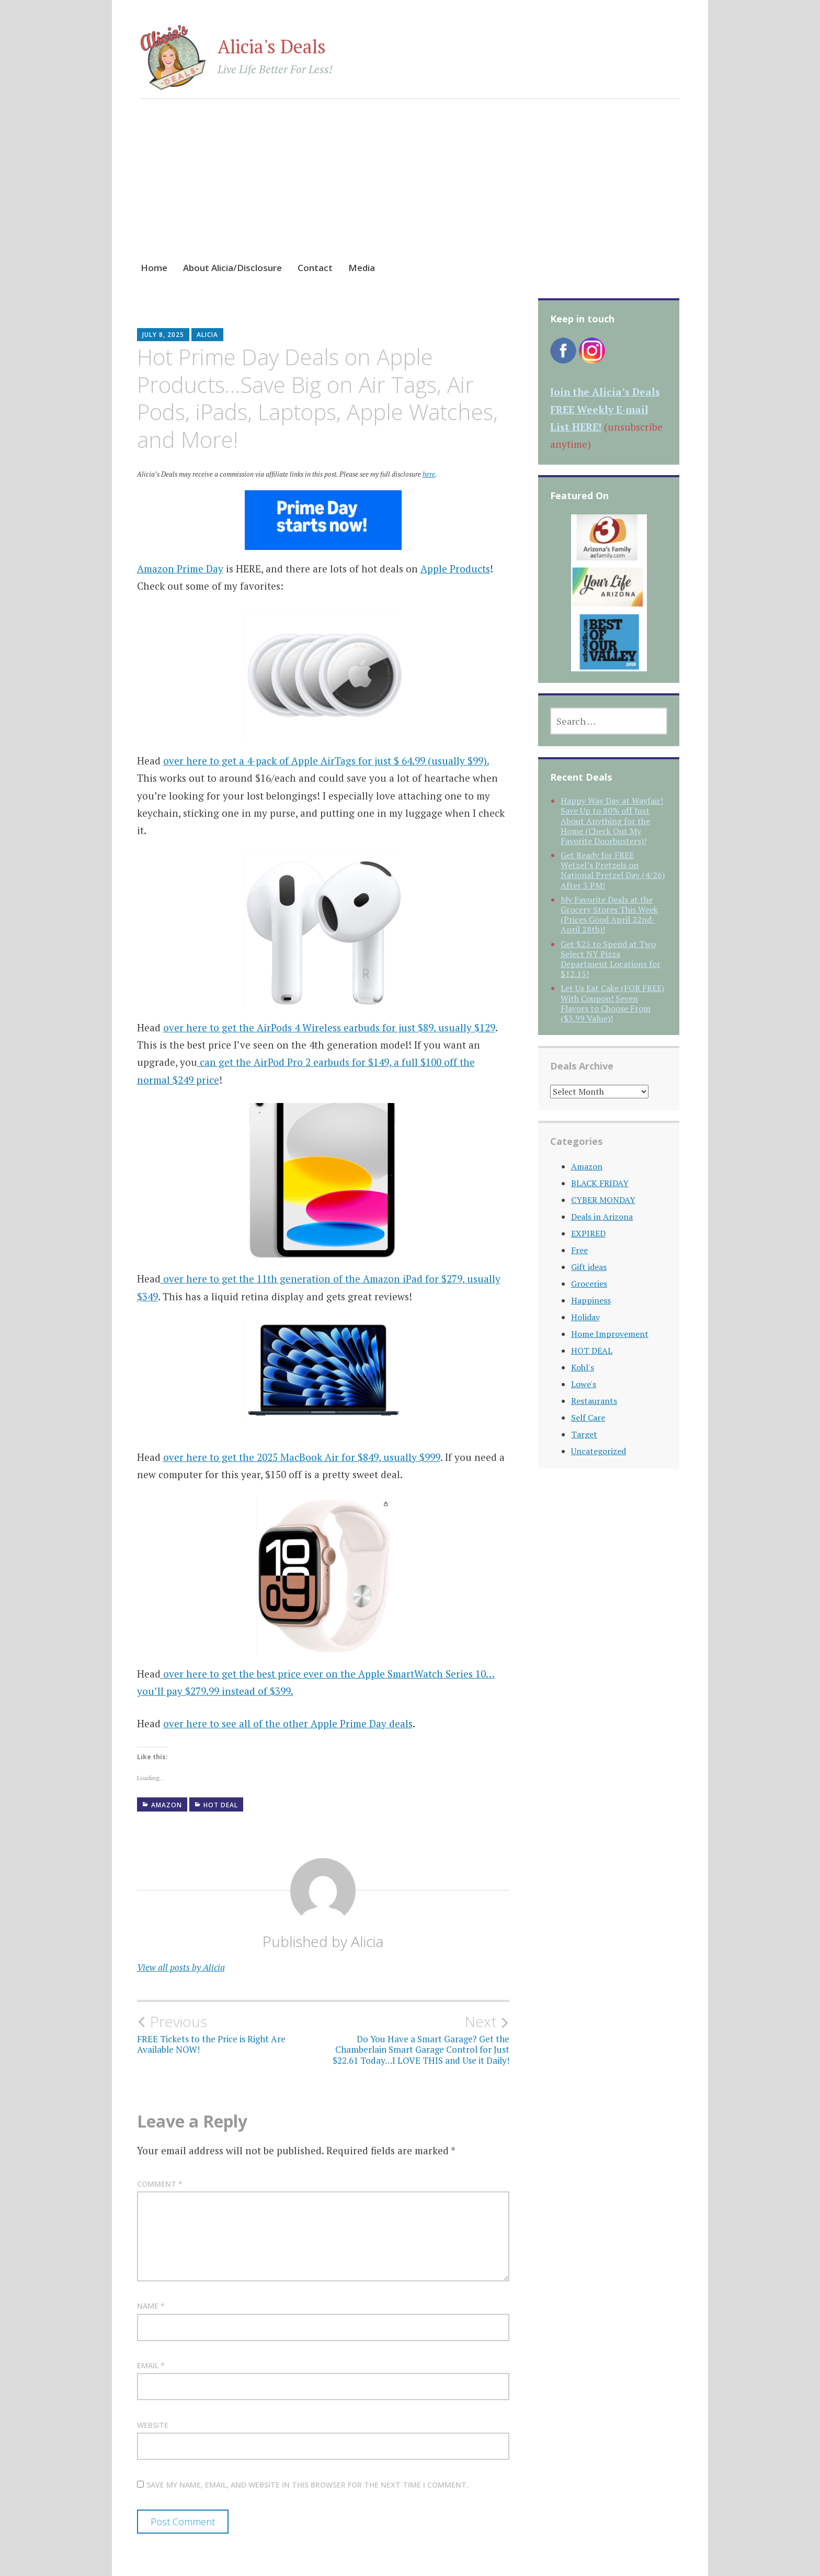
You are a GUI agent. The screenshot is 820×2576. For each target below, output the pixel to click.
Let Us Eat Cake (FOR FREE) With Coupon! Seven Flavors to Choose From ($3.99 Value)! (612, 1003)
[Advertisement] (410, 190)
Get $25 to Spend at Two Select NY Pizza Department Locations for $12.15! (610, 959)
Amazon (166, 1805)
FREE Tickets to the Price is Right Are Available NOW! (230, 2034)
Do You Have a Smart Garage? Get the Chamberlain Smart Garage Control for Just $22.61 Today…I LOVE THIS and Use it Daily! (416, 2039)
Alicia (207, 334)
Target (584, 1434)
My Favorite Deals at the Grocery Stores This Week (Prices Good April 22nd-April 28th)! (609, 915)
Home (154, 268)
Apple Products (455, 568)
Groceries (589, 1283)
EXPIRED (588, 1233)
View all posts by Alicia (181, 1967)
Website (152, 2425)
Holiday (585, 1317)
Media (361, 268)
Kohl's (582, 1367)
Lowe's (583, 1384)
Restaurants (594, 1401)
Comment (160, 2184)
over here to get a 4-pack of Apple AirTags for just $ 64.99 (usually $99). (326, 760)
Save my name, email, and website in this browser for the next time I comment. (307, 2485)
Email (151, 2365)
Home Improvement (609, 1334)
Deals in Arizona (602, 1216)
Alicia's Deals (272, 46)
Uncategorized (598, 1451)
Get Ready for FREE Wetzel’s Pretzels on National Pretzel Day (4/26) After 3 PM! (613, 870)
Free (579, 1250)
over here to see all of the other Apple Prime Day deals (288, 1723)
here (429, 474)
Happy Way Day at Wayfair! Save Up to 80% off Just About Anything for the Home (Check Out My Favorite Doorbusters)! (612, 821)
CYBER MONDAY (603, 1200)
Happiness (591, 1300)
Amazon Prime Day (180, 568)
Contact (315, 268)
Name (151, 2306)
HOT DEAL (220, 1805)
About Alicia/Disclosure (232, 268)
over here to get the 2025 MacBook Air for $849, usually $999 (301, 1457)
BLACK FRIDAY (600, 1183)
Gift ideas (589, 1267)
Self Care (588, 1417)
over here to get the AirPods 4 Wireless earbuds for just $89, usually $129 (329, 1027)
